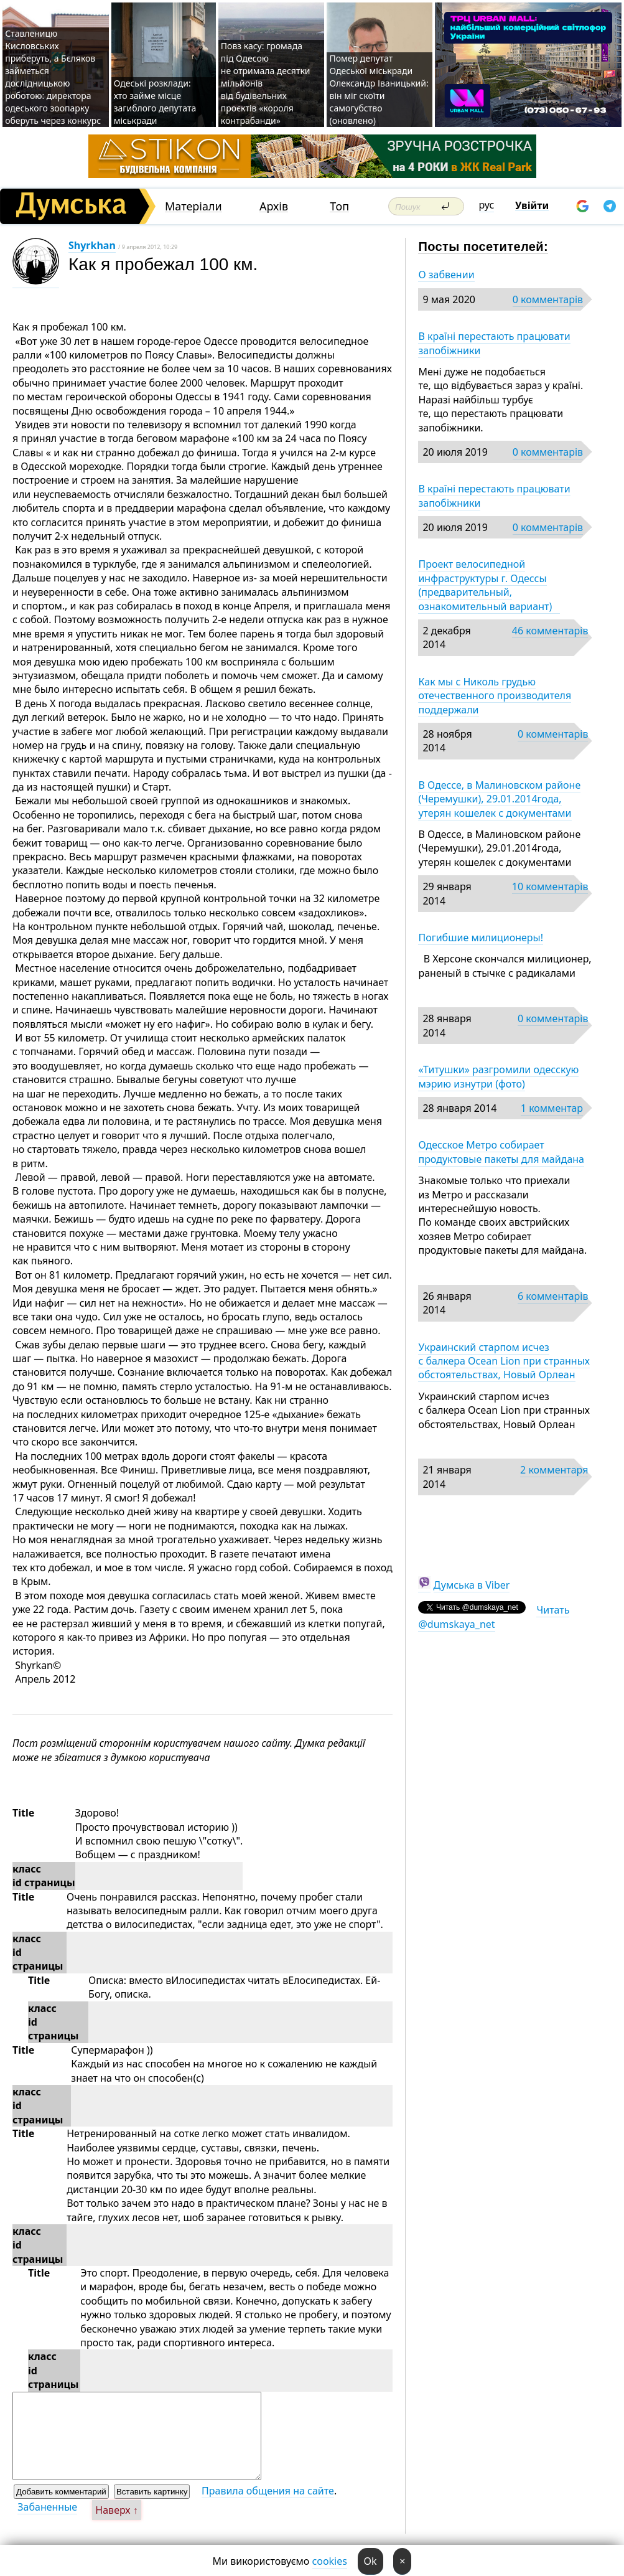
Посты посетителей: (483, 246)
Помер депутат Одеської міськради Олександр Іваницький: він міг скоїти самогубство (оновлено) (378, 89)
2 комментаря (554, 1470)
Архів (273, 206)
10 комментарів (550, 886)
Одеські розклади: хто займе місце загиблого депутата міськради (155, 101)
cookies (329, 2561)
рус (487, 205)
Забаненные (47, 2507)
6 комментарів (553, 1296)
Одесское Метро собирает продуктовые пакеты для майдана (501, 1151)
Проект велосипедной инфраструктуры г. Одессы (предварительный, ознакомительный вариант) (488, 585)
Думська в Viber (472, 1585)
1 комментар (552, 1108)
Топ (339, 206)
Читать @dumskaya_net (493, 1616)
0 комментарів (548, 299)
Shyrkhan (92, 245)
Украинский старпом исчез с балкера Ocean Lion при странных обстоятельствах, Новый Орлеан (504, 1361)
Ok (370, 2561)
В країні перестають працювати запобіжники (494, 343)
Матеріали (193, 206)
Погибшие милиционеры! (480, 937)
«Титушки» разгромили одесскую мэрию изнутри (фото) (498, 1076)
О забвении (446, 274)
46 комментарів (550, 630)
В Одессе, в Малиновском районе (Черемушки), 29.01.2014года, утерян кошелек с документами (499, 799)
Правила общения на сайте (268, 2491)
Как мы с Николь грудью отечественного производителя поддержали (494, 696)
